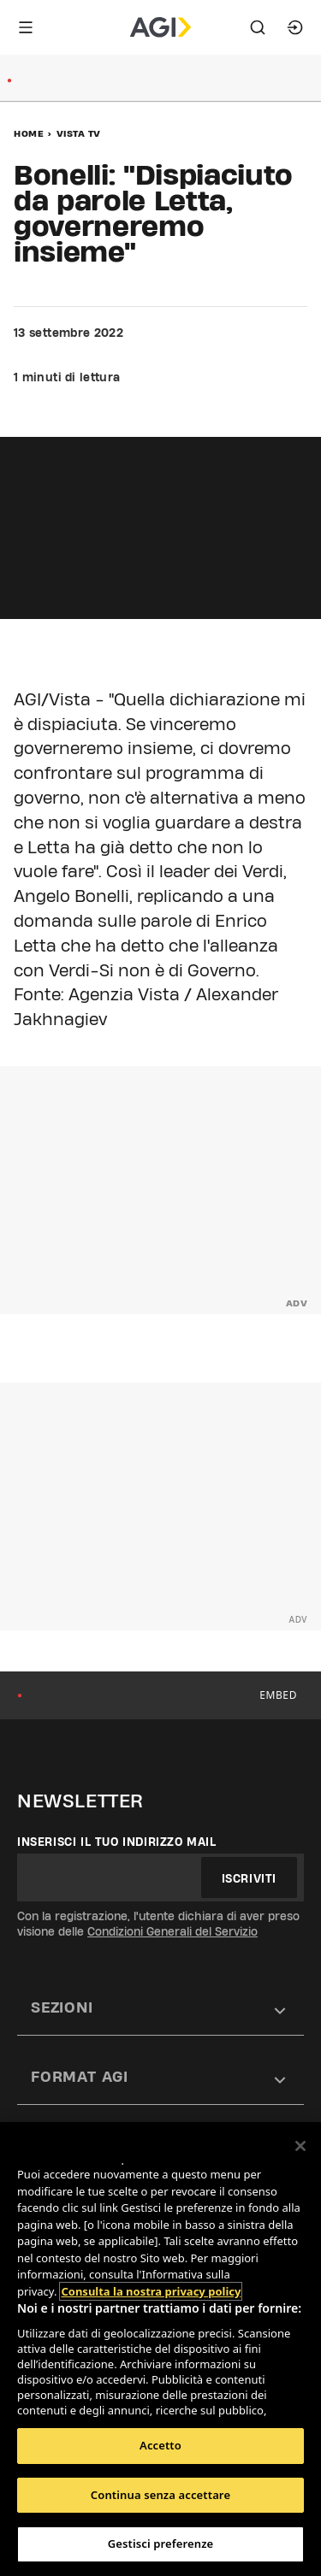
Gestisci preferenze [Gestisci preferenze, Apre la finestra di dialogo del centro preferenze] (161, 2543)
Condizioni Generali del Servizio (172, 1931)
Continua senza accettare (160, 2494)
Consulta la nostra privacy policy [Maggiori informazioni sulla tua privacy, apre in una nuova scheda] (151, 2291)
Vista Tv (78, 133)
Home (29, 133)
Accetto (160, 2445)
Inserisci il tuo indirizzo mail (117, 1841)
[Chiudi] (300, 2146)
